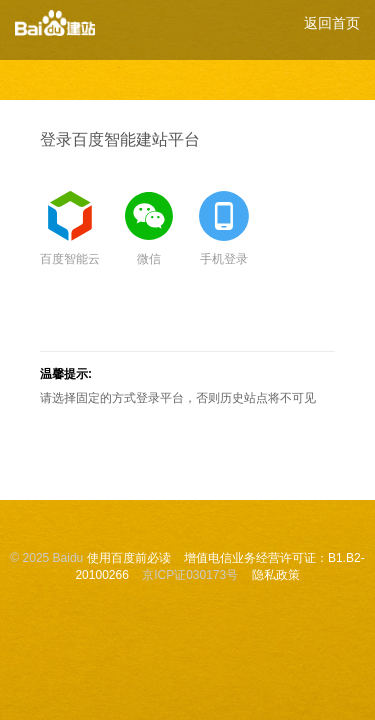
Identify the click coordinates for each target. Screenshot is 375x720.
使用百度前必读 (129, 558)
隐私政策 (276, 575)
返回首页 (332, 23)
